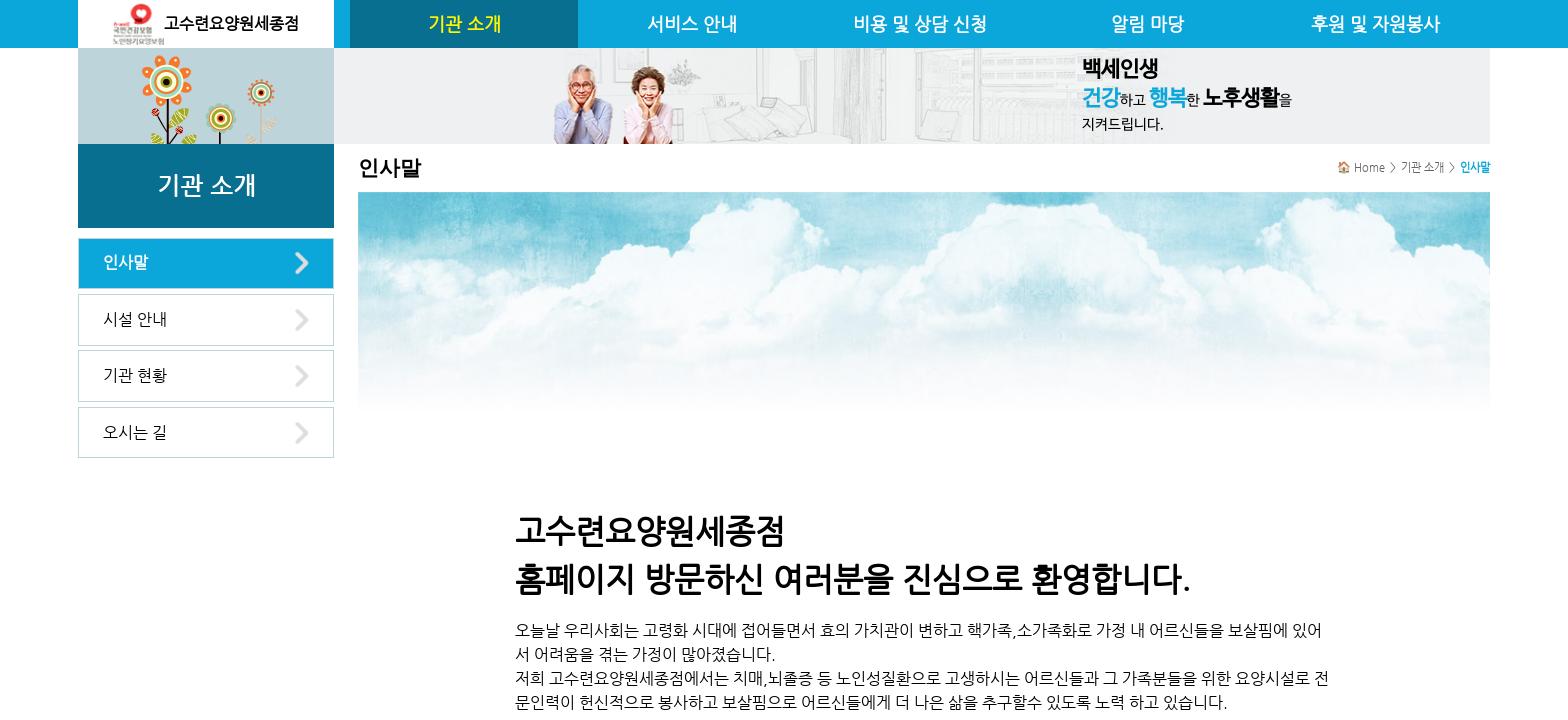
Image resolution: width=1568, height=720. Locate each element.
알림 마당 (1147, 24)
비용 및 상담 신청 (920, 24)
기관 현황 (135, 375)
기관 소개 (464, 24)
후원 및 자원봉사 (1375, 24)
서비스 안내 (692, 24)
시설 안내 (135, 319)
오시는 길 (135, 432)
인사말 (125, 262)
